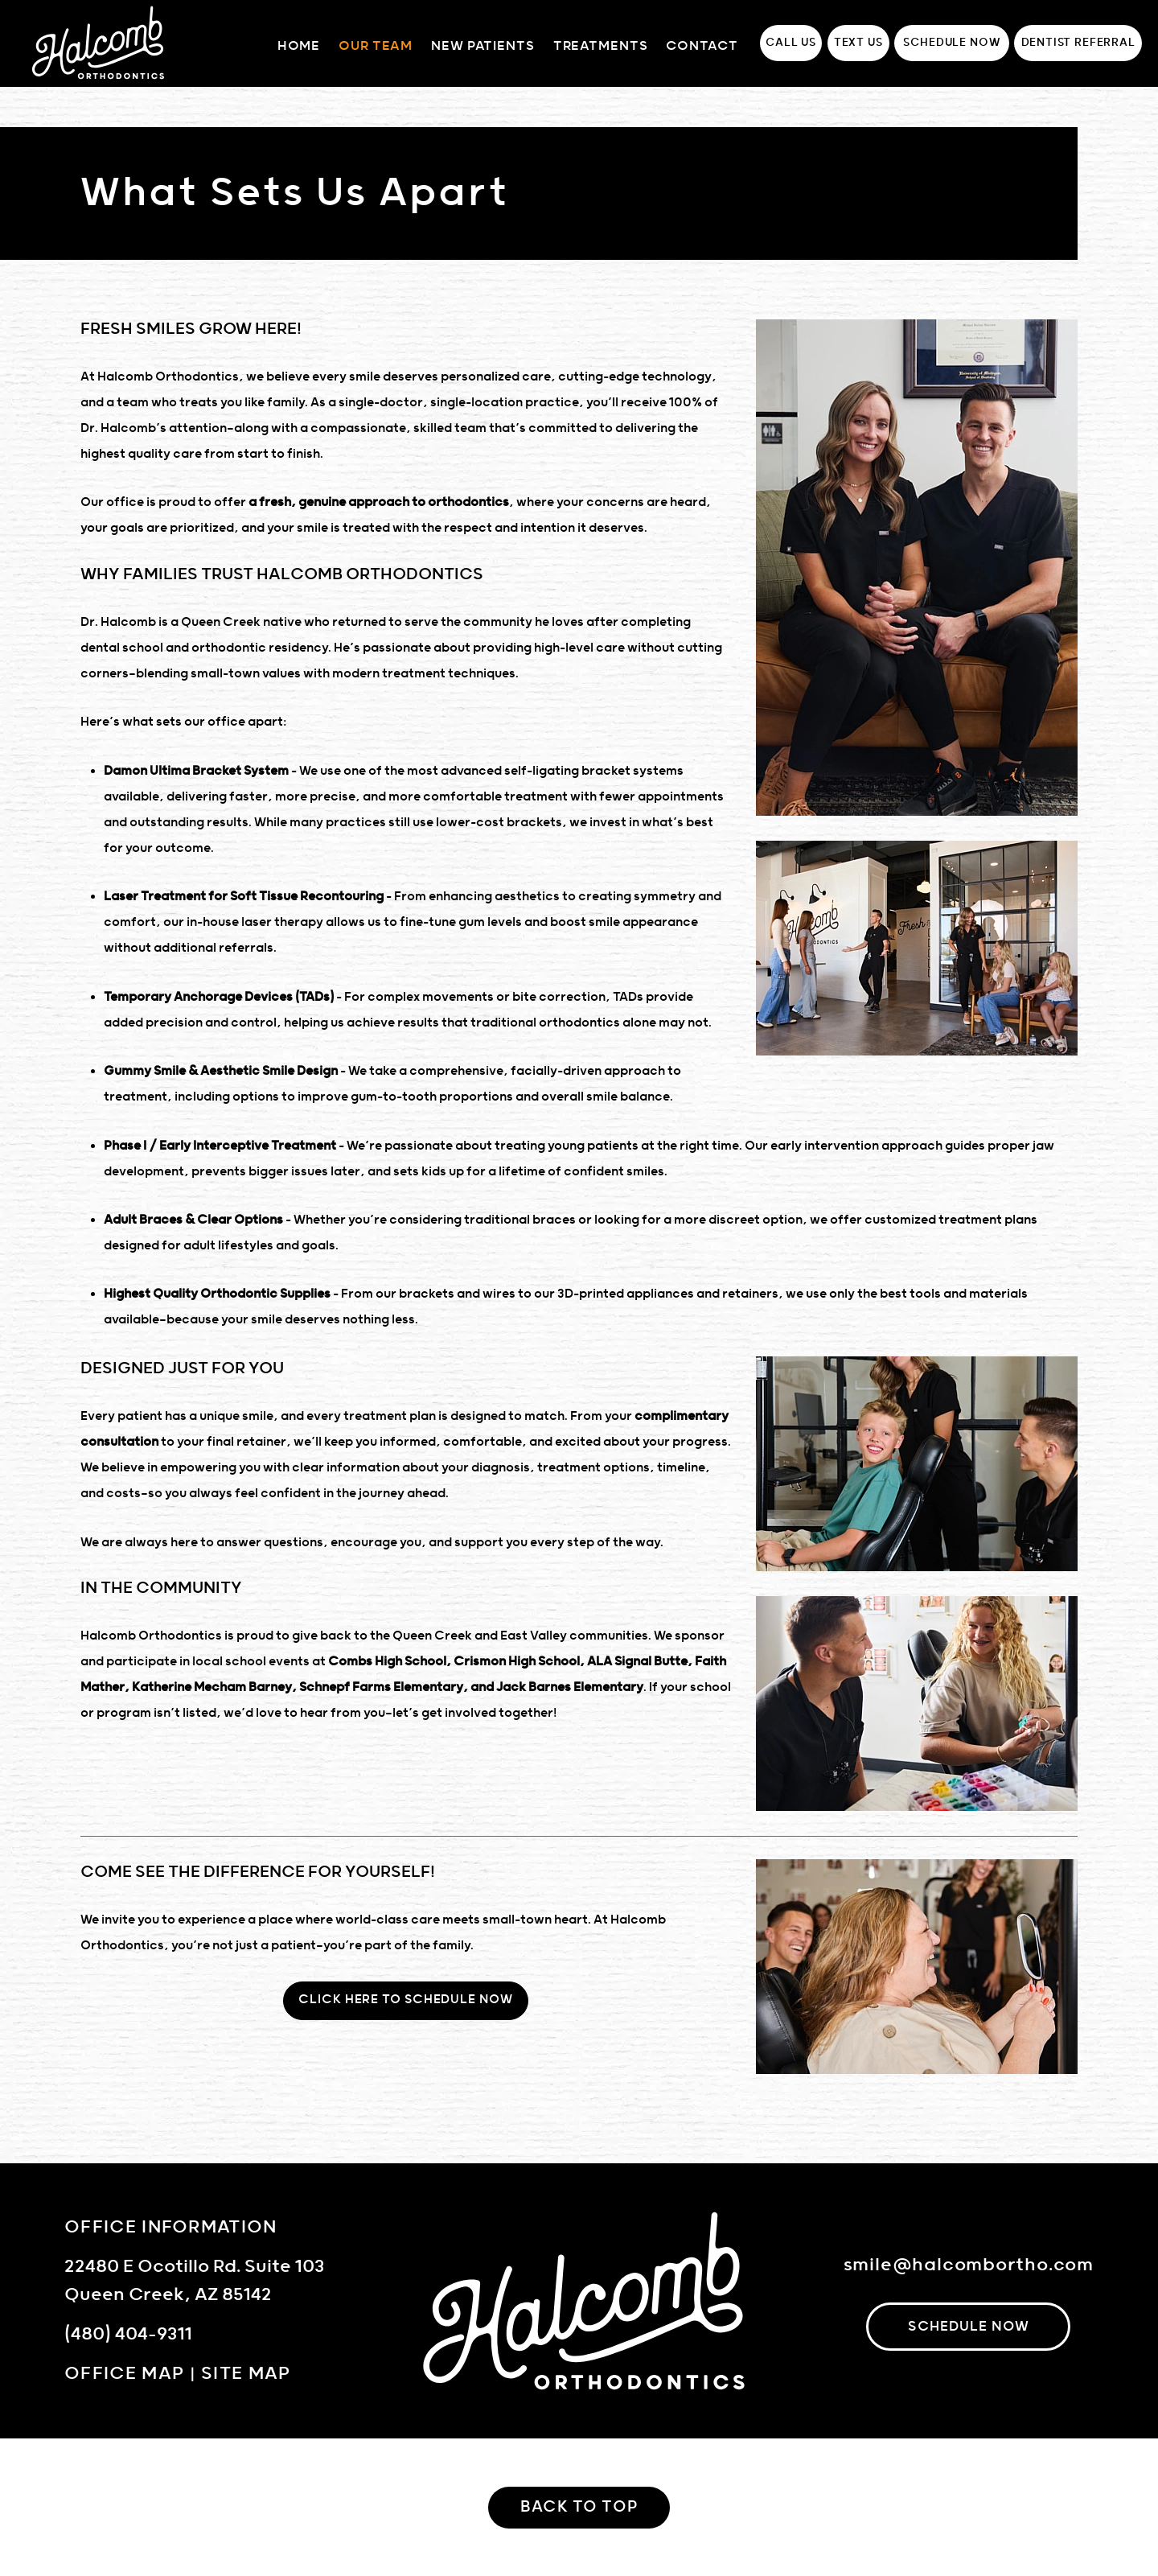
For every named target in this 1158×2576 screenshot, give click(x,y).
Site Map (246, 2374)
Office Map (124, 2374)
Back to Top (579, 2507)
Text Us (858, 42)
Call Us (791, 42)
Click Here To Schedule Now (405, 1999)
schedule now (968, 2327)
